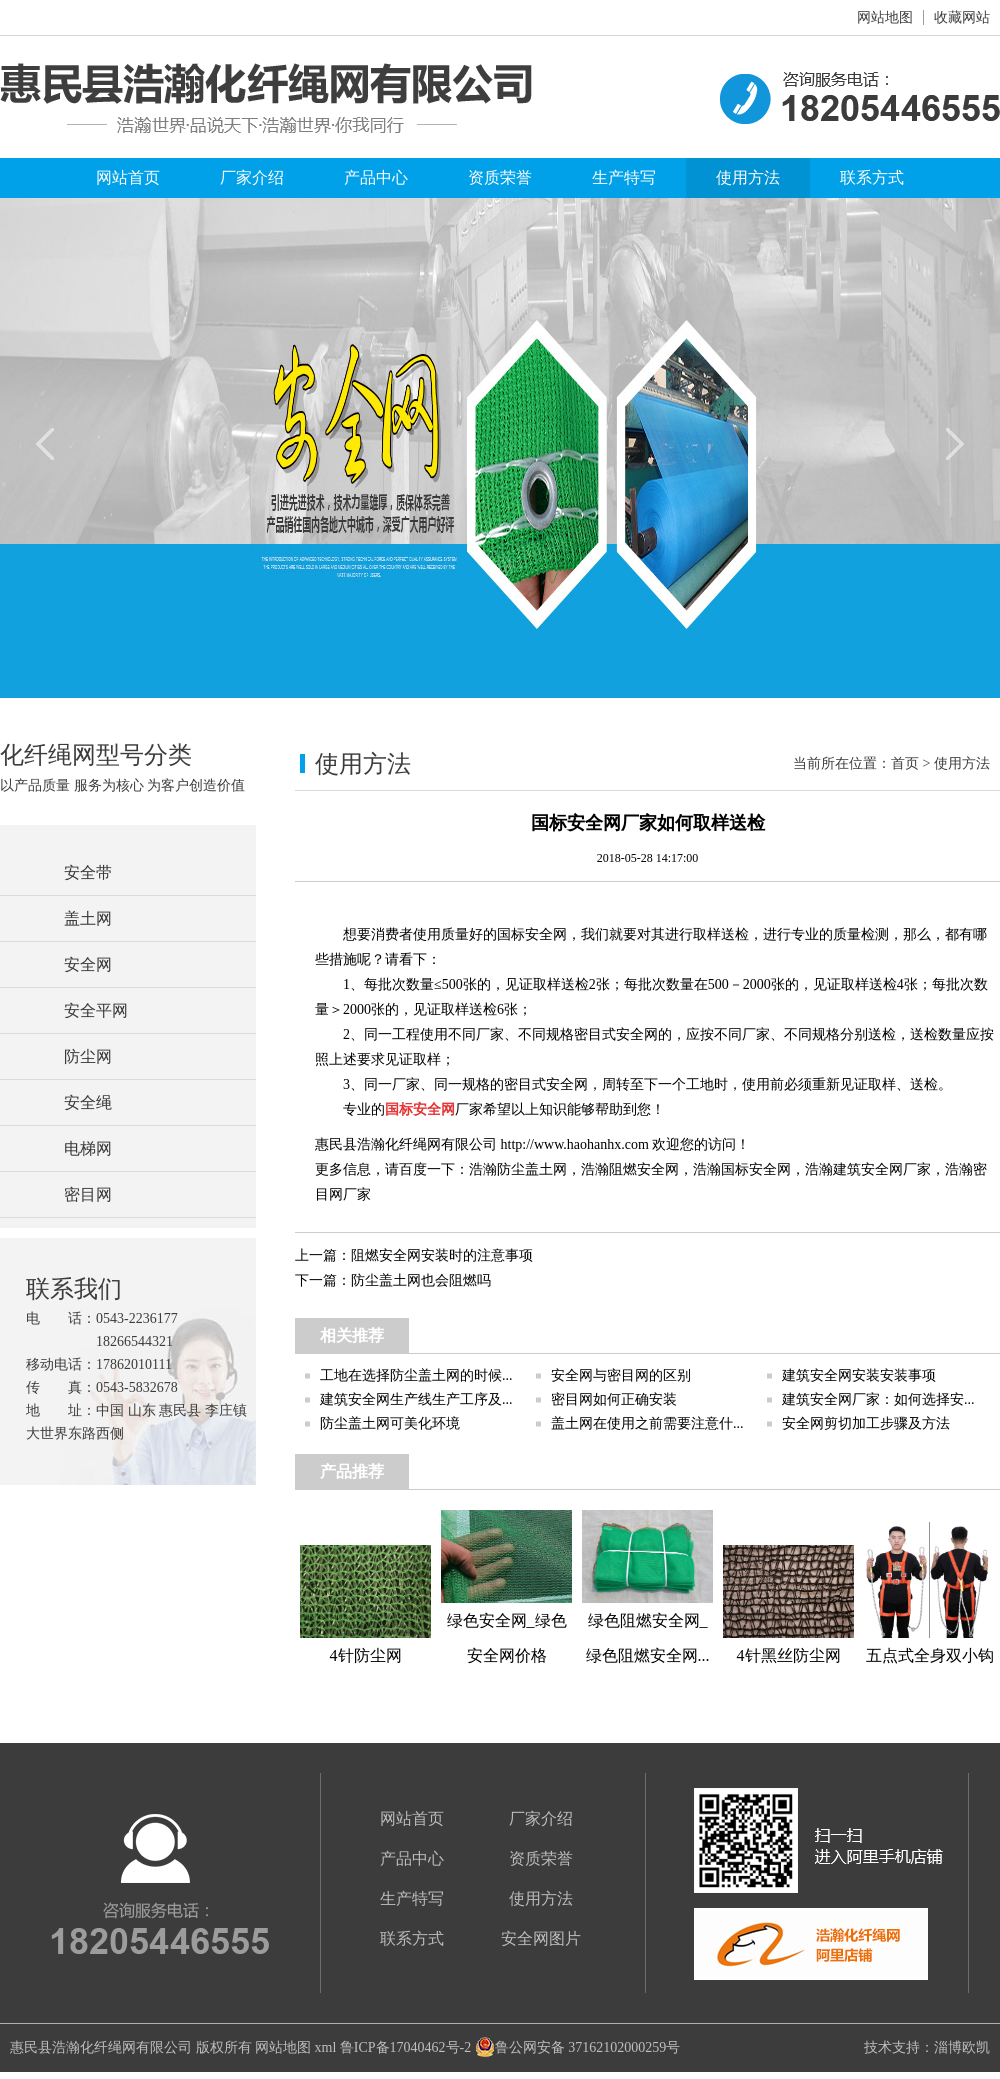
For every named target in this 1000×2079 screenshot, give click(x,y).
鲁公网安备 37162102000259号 (578, 2047)
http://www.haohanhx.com (575, 1144)
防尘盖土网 (532, 1169)
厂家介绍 (252, 177)
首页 (905, 763)
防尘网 (88, 1056)
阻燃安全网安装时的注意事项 (442, 1255)
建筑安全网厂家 (882, 1169)
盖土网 (88, 918)
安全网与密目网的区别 (621, 1375)
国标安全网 (756, 1169)
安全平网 (96, 1010)
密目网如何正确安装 (614, 1399)
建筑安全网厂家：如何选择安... (878, 1399)
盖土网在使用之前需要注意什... (647, 1423)
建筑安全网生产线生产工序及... (416, 1399)
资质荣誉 (500, 177)
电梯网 (88, 1148)
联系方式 (872, 177)
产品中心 (376, 177)
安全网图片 (541, 1938)
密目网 (88, 1194)
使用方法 (748, 177)
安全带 (88, 872)
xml (326, 2047)
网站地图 (885, 17)
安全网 (88, 964)
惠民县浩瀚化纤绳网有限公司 (101, 2047)
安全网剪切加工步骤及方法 (866, 1423)
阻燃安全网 (644, 1169)
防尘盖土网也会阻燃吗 (421, 1280)
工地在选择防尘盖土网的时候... (416, 1375)
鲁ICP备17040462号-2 (405, 2047)
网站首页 (128, 177)
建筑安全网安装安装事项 (859, 1375)
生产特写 (624, 177)
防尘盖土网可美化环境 (390, 1423)
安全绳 (88, 1102)
